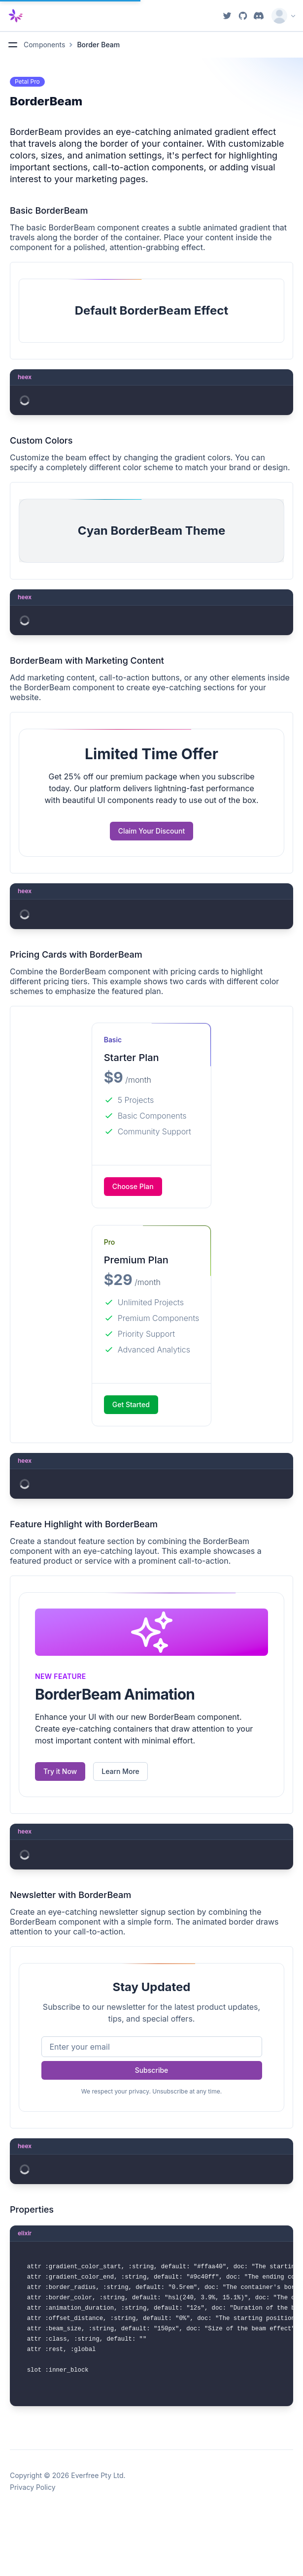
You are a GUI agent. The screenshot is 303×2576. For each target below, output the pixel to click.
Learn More (120, 1771)
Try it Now (60, 1771)
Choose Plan (133, 1186)
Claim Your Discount (151, 831)
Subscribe (151, 2070)
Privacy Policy (33, 2487)
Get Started (131, 1404)
